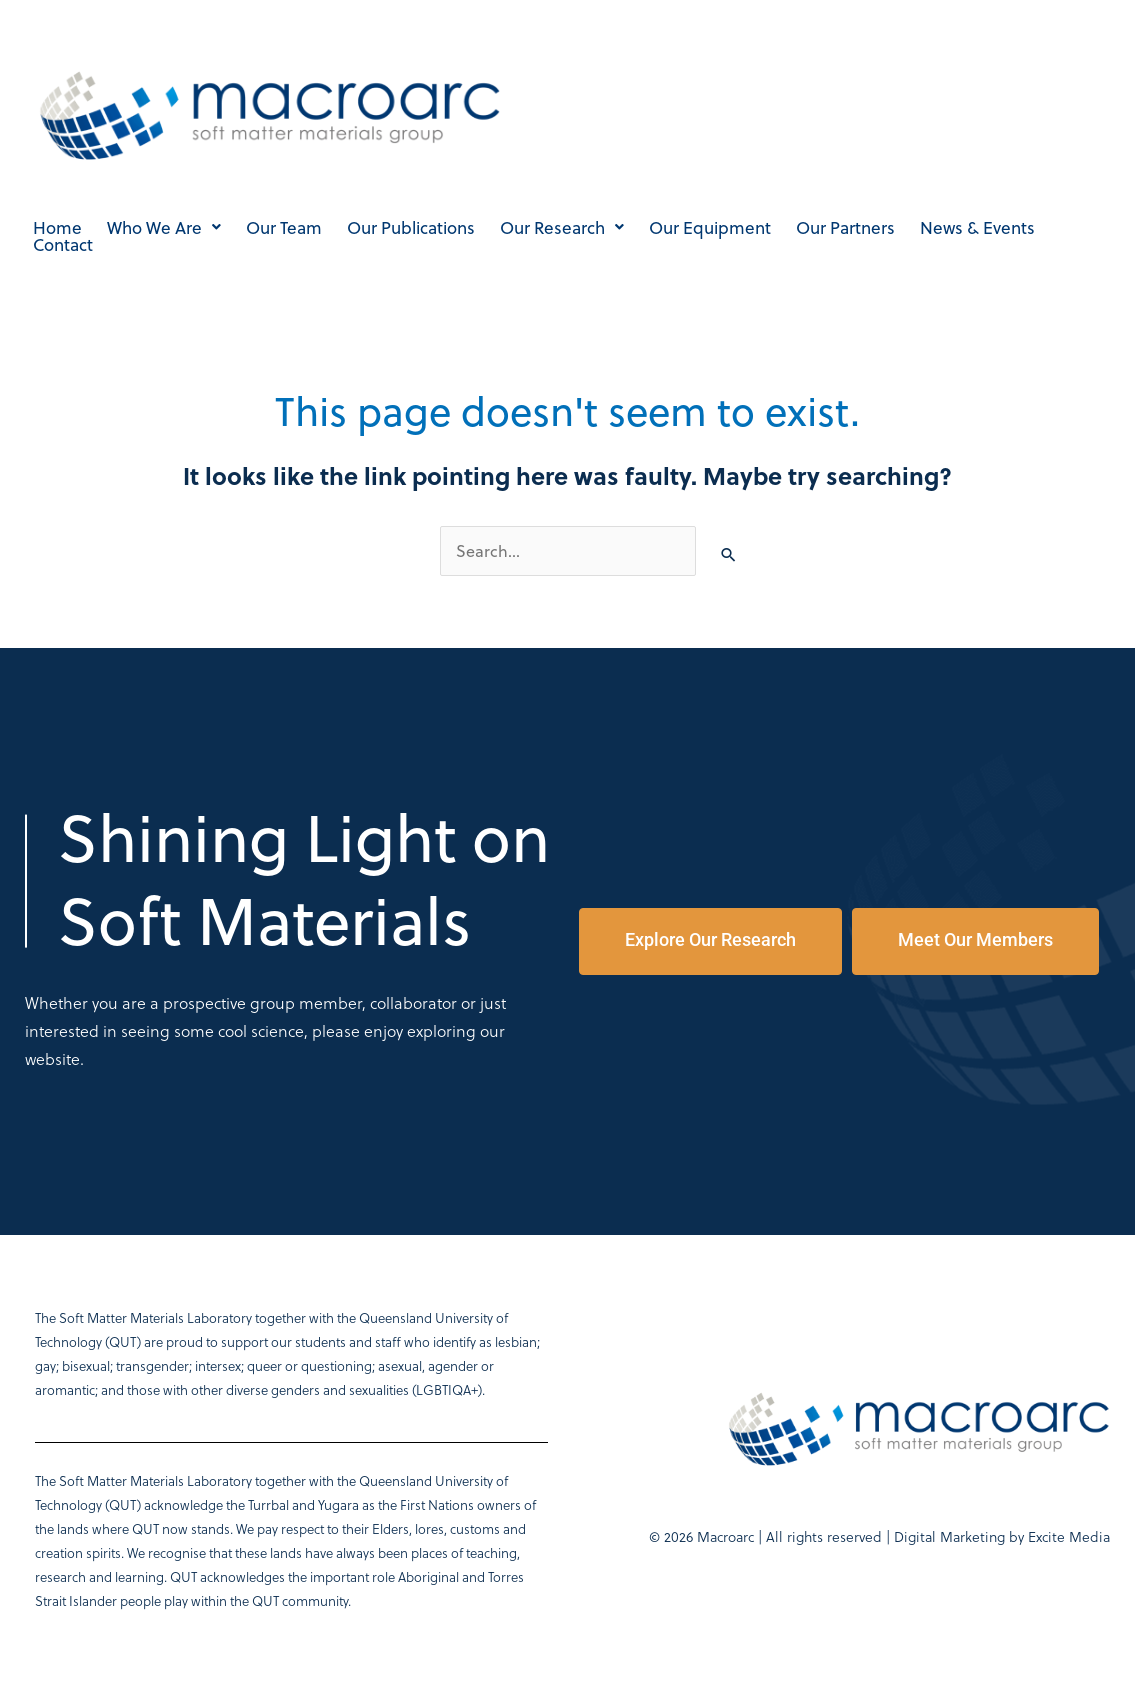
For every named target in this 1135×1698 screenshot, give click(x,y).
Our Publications (411, 227)
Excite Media (1069, 1536)
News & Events (977, 227)
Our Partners (845, 227)
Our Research (562, 227)
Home (57, 227)
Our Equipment (710, 227)
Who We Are (164, 227)
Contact (63, 244)
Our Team (284, 227)
